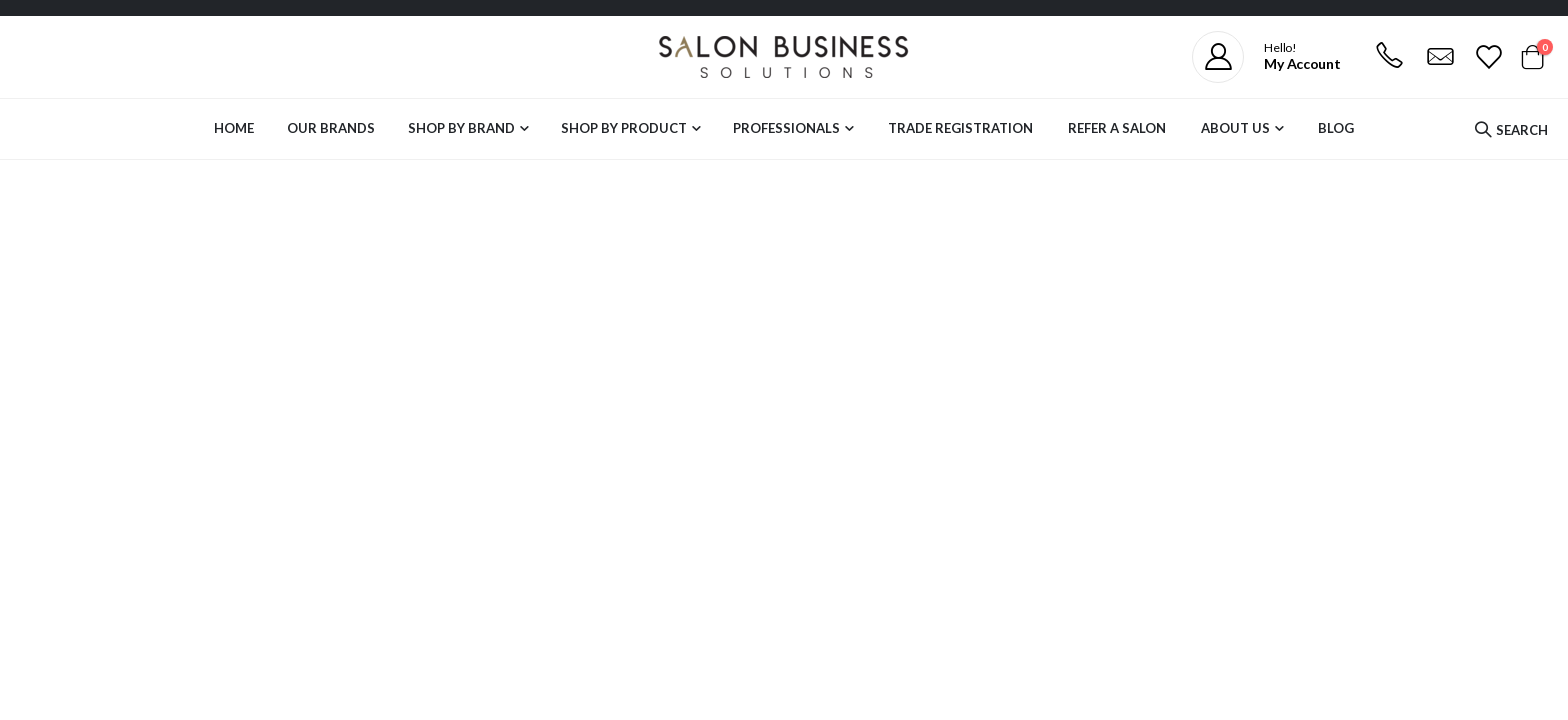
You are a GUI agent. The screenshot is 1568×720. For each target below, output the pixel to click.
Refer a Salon (1117, 128)
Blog (1336, 128)
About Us (1235, 128)
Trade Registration (960, 128)
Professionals (786, 128)
